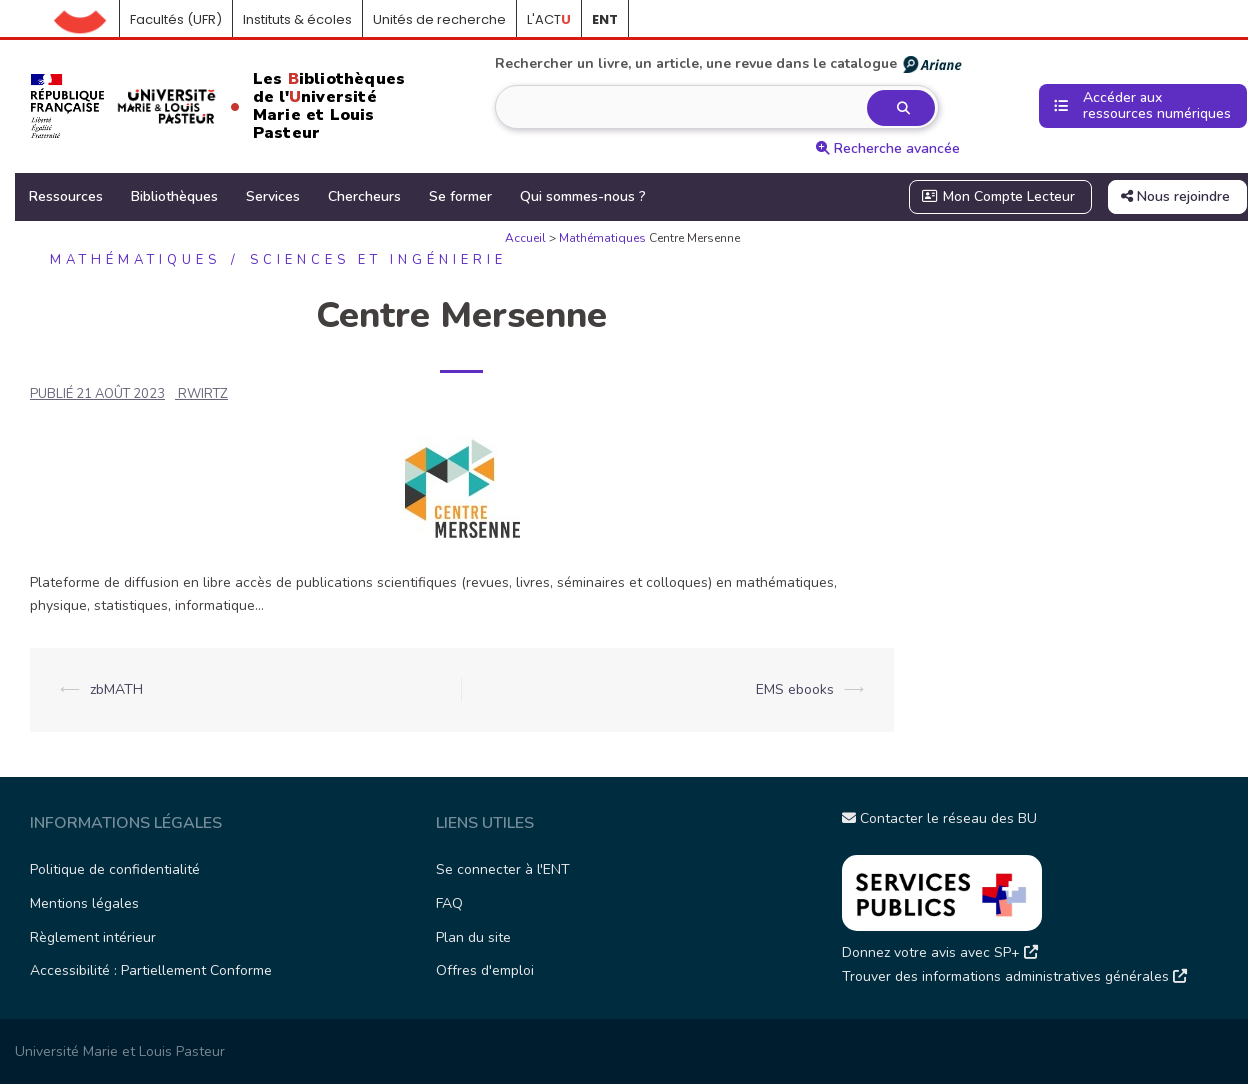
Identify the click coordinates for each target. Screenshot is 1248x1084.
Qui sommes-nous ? (583, 196)
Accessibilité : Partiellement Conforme (151, 970)
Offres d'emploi (485, 970)
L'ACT (549, 19)
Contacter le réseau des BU (939, 818)
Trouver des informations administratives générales (1014, 976)
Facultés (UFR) (176, 19)
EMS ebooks (795, 689)
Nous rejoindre (1175, 196)
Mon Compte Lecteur (999, 196)
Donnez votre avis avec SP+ (940, 952)
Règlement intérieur (93, 937)
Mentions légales (84, 903)
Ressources (66, 196)
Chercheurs (364, 196)
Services (273, 196)
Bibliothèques (174, 196)
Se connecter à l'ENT (503, 869)
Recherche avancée (888, 148)
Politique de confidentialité (115, 869)
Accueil (87, 20)
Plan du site (473, 937)
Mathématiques (602, 238)
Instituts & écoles (297, 19)
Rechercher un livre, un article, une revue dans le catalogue (729, 64)
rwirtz (203, 394)
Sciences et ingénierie (378, 260)
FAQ (449, 903)
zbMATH (116, 689)
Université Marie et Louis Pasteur (120, 1051)
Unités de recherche (439, 19)
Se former (460, 196)
